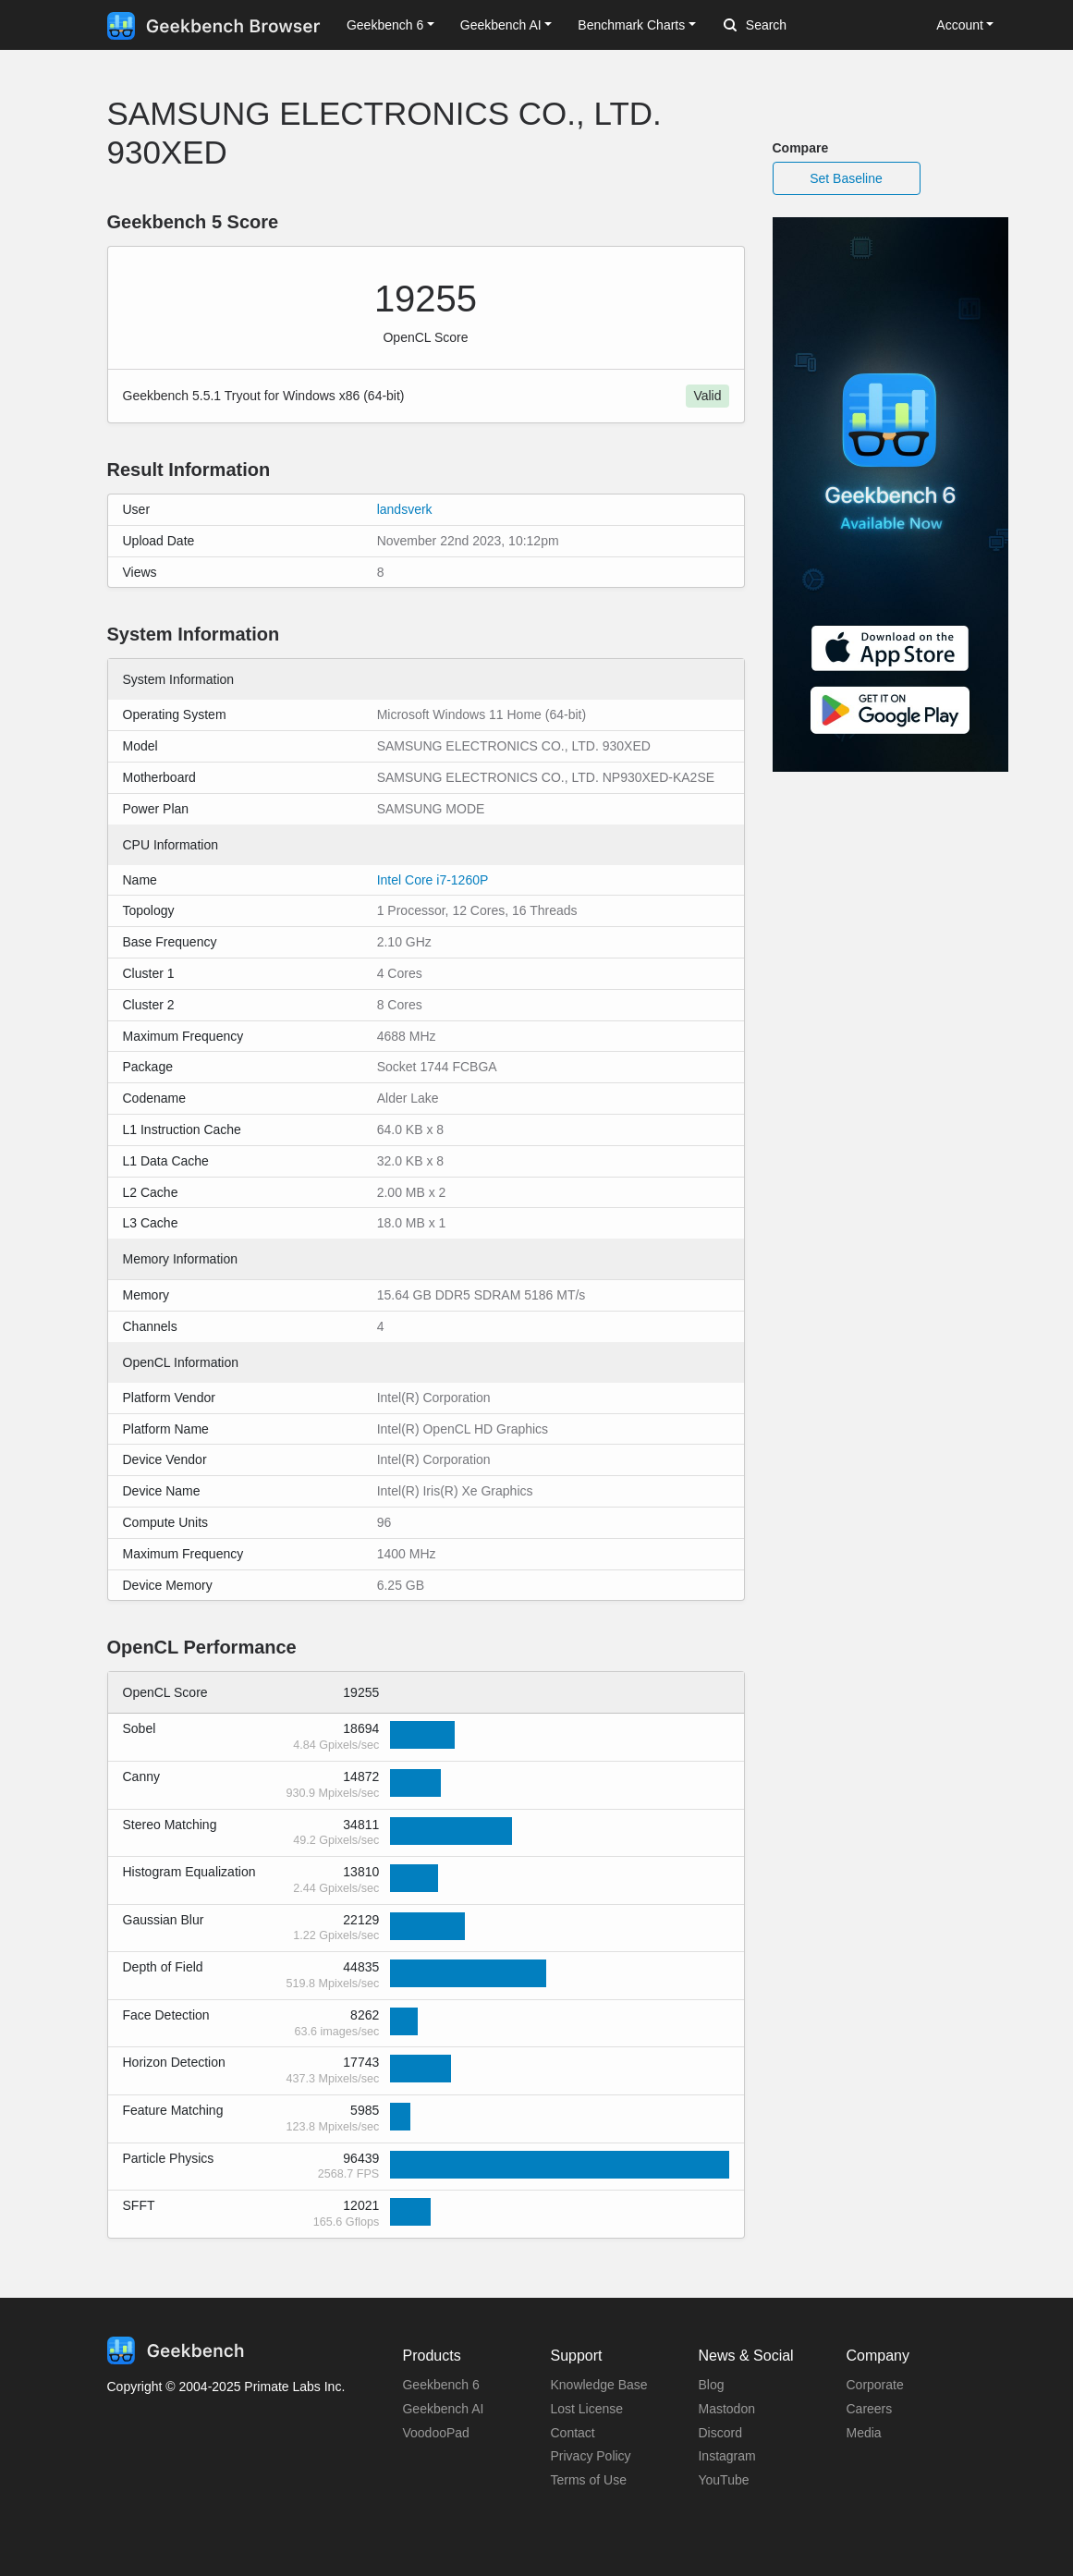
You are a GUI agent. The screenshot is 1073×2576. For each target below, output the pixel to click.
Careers (869, 2408)
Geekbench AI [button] (501, 25)
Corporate (874, 2384)
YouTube (723, 2479)
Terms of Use (588, 2479)
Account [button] (959, 25)
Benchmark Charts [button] (631, 25)
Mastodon (726, 2408)
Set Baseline (846, 178)
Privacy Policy (590, 2455)
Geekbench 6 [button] (385, 25)
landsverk (405, 509)
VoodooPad (435, 2432)
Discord (719, 2432)
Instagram (726, 2455)
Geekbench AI (442, 2408)
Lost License (586, 2408)
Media (863, 2432)
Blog (711, 2384)
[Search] (821, 26)
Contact (572, 2432)
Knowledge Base (598, 2384)
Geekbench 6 (440, 2384)
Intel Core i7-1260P (433, 880)
